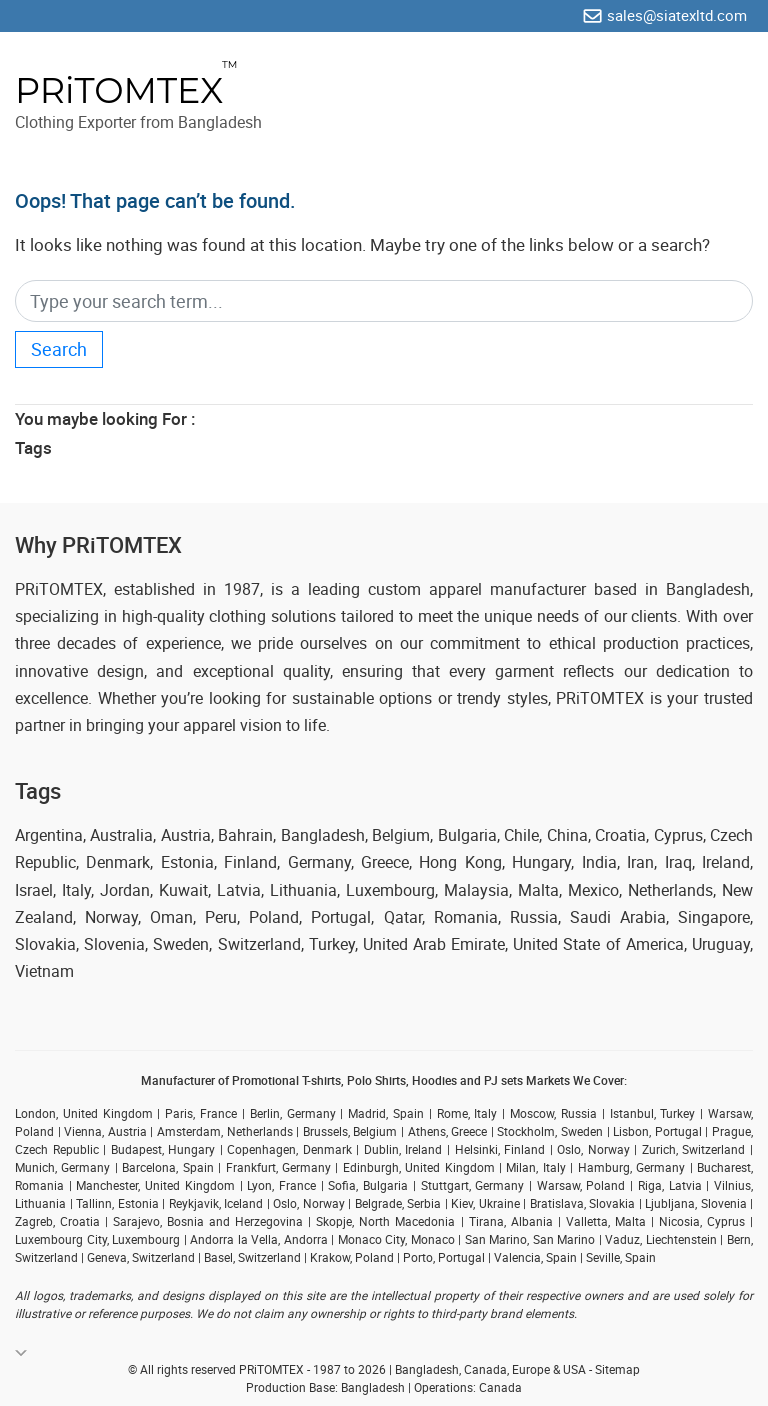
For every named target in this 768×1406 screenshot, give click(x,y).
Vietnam (44, 971)
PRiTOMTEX (119, 90)
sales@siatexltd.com (677, 15)
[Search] (384, 301)
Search (59, 349)
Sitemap (617, 1369)
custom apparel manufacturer (477, 589)
